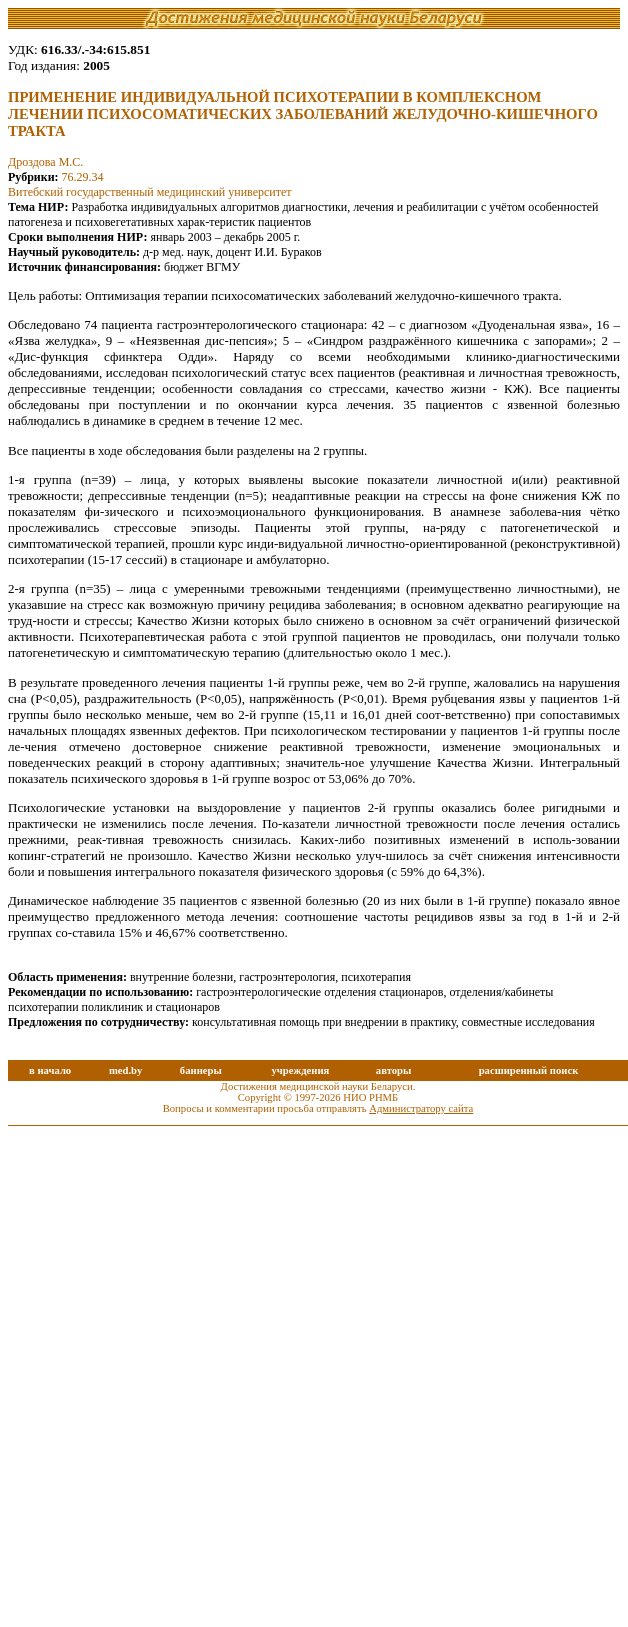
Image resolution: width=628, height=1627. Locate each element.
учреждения (300, 1070)
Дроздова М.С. (45, 162)
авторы (394, 1070)
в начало (50, 1070)
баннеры (201, 1070)
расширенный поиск (529, 1070)
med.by (125, 1070)
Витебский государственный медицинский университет (150, 192)
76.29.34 (83, 177)
